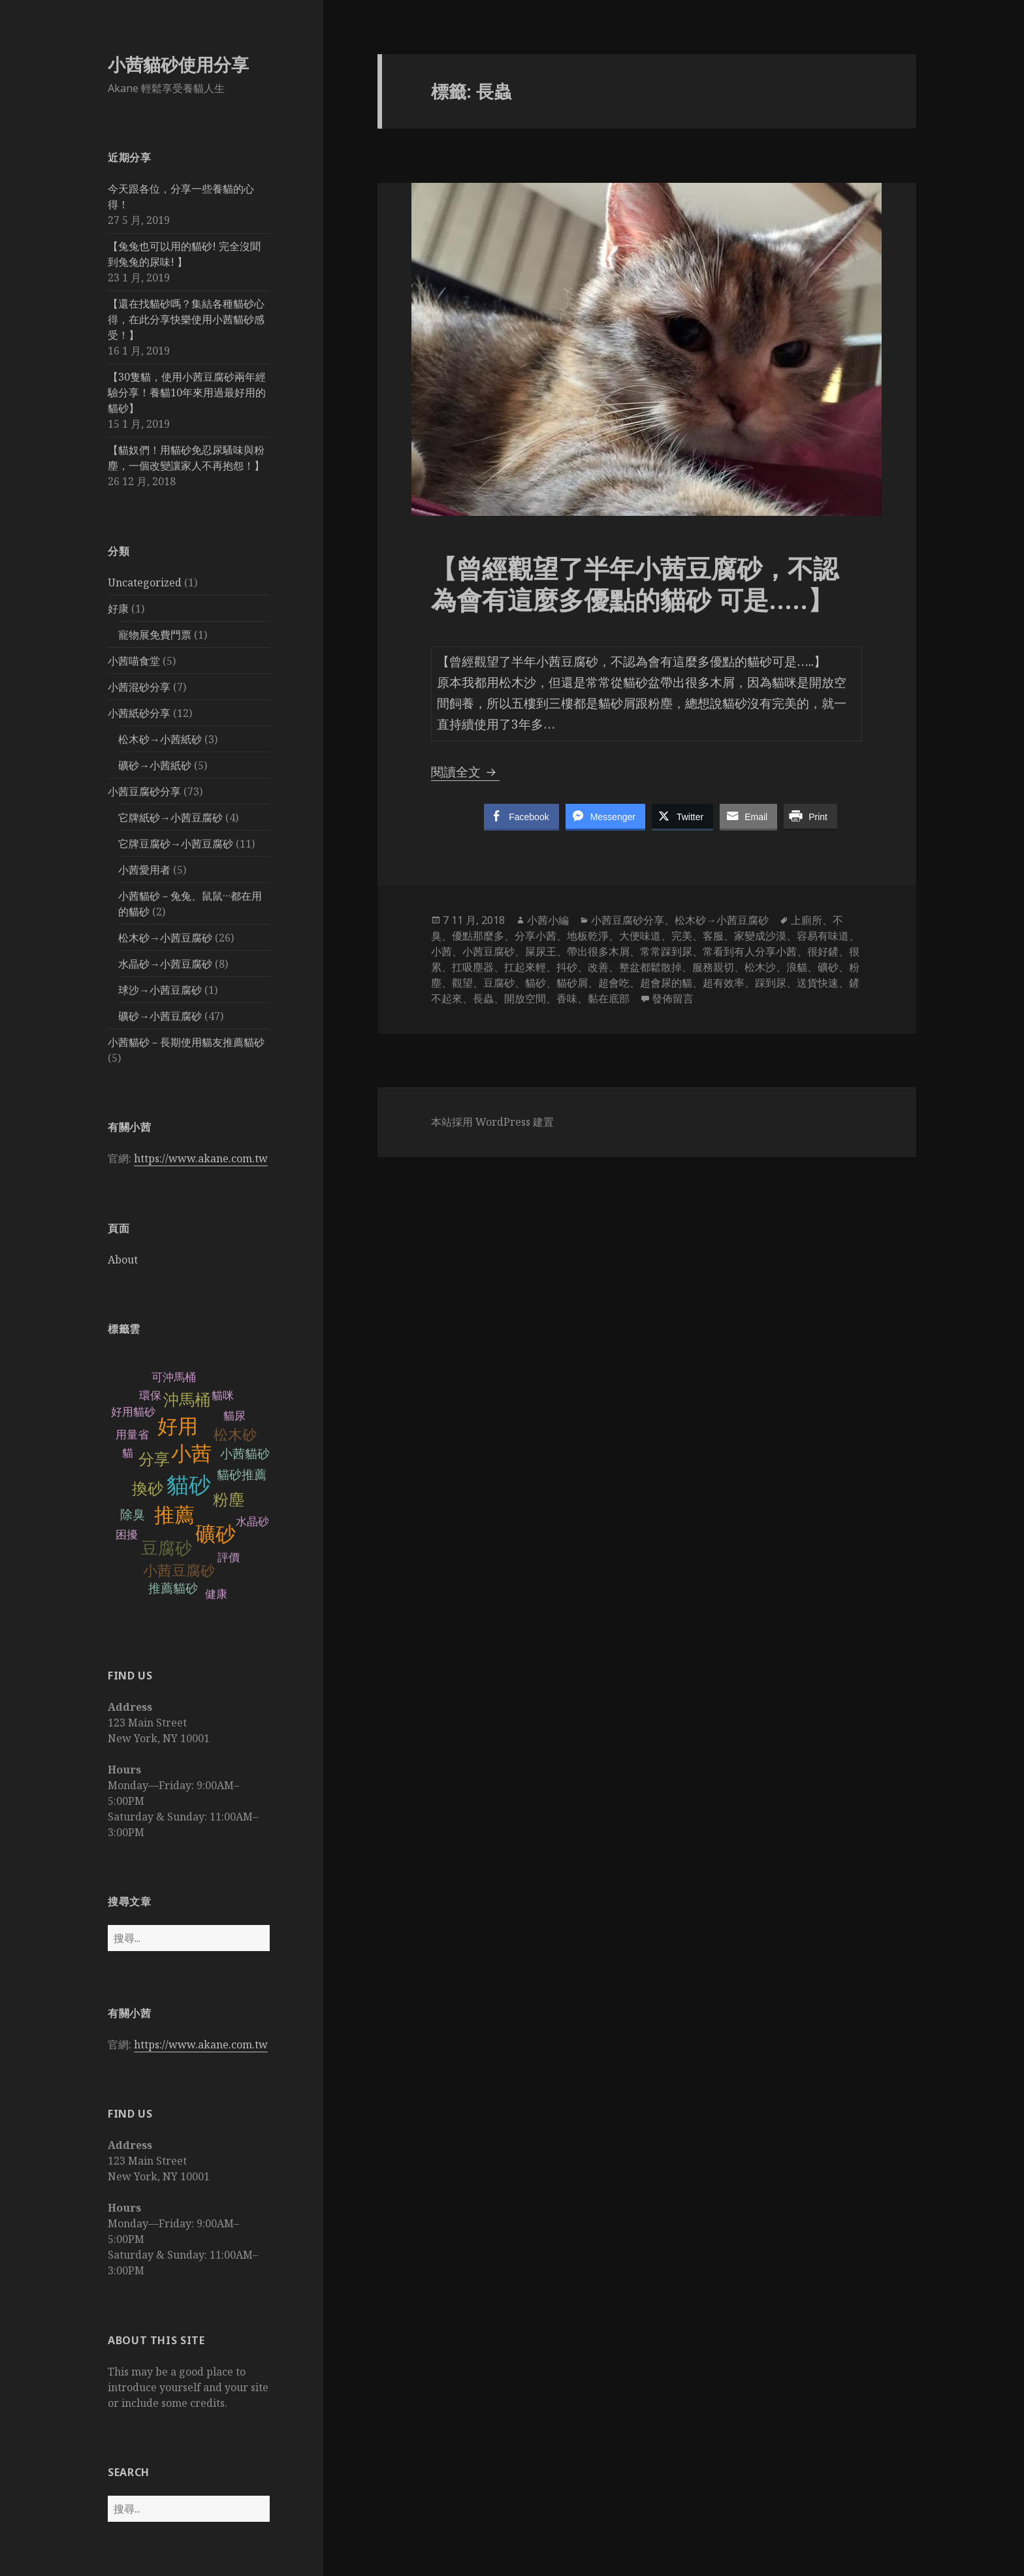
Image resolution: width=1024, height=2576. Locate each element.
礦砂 (215, 1534)
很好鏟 (823, 951)
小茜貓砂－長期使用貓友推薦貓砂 (186, 1042)
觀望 (462, 983)
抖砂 (566, 967)
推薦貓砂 (173, 1588)
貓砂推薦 (241, 1475)
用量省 (132, 1435)
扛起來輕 (525, 967)
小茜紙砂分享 (139, 713)
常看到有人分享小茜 (750, 951)
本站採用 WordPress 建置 (492, 1122)
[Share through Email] (748, 816)
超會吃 (614, 983)
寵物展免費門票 (154, 635)
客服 (713, 936)
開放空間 (525, 998)
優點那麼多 (478, 936)
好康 (118, 608)
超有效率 (723, 983)
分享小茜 (535, 936)
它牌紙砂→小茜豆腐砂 (170, 817)
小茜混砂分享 (139, 687)
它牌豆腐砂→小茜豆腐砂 (175, 843)
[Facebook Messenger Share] (605, 816)
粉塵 (228, 1499)
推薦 (174, 1515)
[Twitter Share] (682, 816)
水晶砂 (252, 1522)
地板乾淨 (588, 936)
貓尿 (234, 1416)
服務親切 (713, 967)
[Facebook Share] (521, 816)
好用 (177, 1426)
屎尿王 (540, 951)
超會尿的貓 (666, 983)
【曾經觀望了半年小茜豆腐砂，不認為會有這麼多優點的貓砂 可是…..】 (635, 583)
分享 (154, 1459)
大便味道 (640, 936)
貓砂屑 (572, 983)
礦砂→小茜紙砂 (154, 765)
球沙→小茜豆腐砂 (160, 990)
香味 (566, 998)
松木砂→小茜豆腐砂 (165, 937)
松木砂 (235, 1435)
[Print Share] (810, 816)
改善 (598, 967)
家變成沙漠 (760, 936)
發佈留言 (673, 998)
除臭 (132, 1514)
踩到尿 (770, 983)
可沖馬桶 (174, 1377)
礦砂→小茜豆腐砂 (160, 1016)
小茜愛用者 (144, 870)
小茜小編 (548, 920)
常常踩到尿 (666, 951)
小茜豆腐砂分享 (144, 791)
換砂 (147, 1488)
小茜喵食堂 (134, 661)
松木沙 (760, 967)
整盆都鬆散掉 (650, 967)
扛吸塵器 (473, 967)
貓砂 (189, 1485)
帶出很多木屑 (598, 951)
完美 (681, 936)
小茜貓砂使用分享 (178, 64)
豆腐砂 (166, 1548)
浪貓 (796, 967)
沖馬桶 (186, 1399)
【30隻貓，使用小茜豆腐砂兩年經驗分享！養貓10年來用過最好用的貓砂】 (187, 392)
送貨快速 (818, 983)
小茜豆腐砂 (179, 1571)
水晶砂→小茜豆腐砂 (165, 964)
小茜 (191, 1453)
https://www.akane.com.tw (201, 1158)
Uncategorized (145, 582)
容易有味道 (823, 936)
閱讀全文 (465, 771)
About (123, 1259)
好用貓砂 (133, 1412)
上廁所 (806, 920)
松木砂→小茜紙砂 (160, 739)
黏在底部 (609, 998)
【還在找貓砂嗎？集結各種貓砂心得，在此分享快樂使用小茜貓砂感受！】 (186, 319)
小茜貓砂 (245, 1454)
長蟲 (483, 998)
